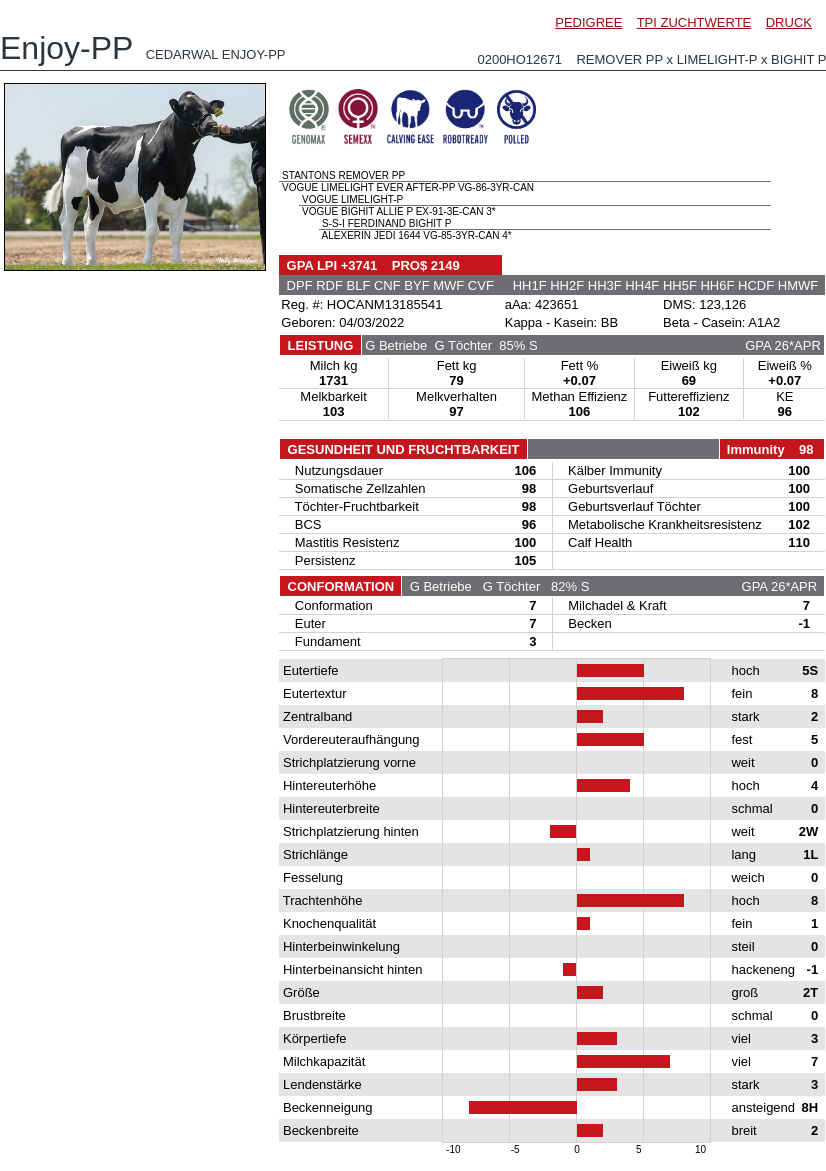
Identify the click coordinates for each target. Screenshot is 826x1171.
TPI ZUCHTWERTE (694, 22)
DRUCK (789, 22)
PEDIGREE (588, 22)
